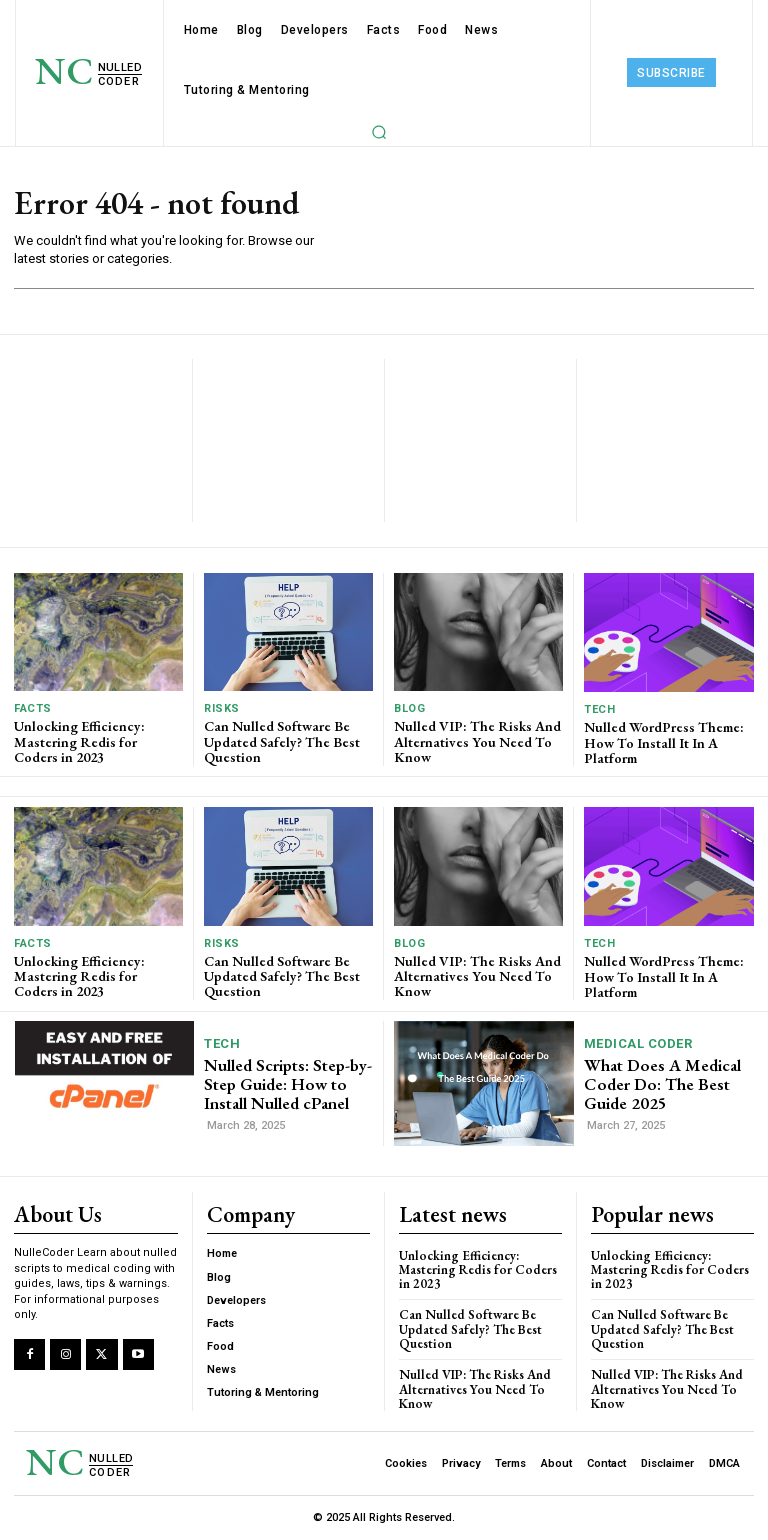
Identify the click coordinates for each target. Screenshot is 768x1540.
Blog (409, 708)
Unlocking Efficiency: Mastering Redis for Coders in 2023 (79, 741)
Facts (33, 708)
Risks (222, 708)
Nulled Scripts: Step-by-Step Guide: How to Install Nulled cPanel (288, 1083)
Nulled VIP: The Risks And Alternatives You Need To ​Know (477, 741)
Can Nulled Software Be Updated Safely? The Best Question (282, 741)
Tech (599, 709)
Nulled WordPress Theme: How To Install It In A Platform (664, 742)
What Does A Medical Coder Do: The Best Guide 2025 (662, 1083)
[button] (379, 132)
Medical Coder (638, 1043)
